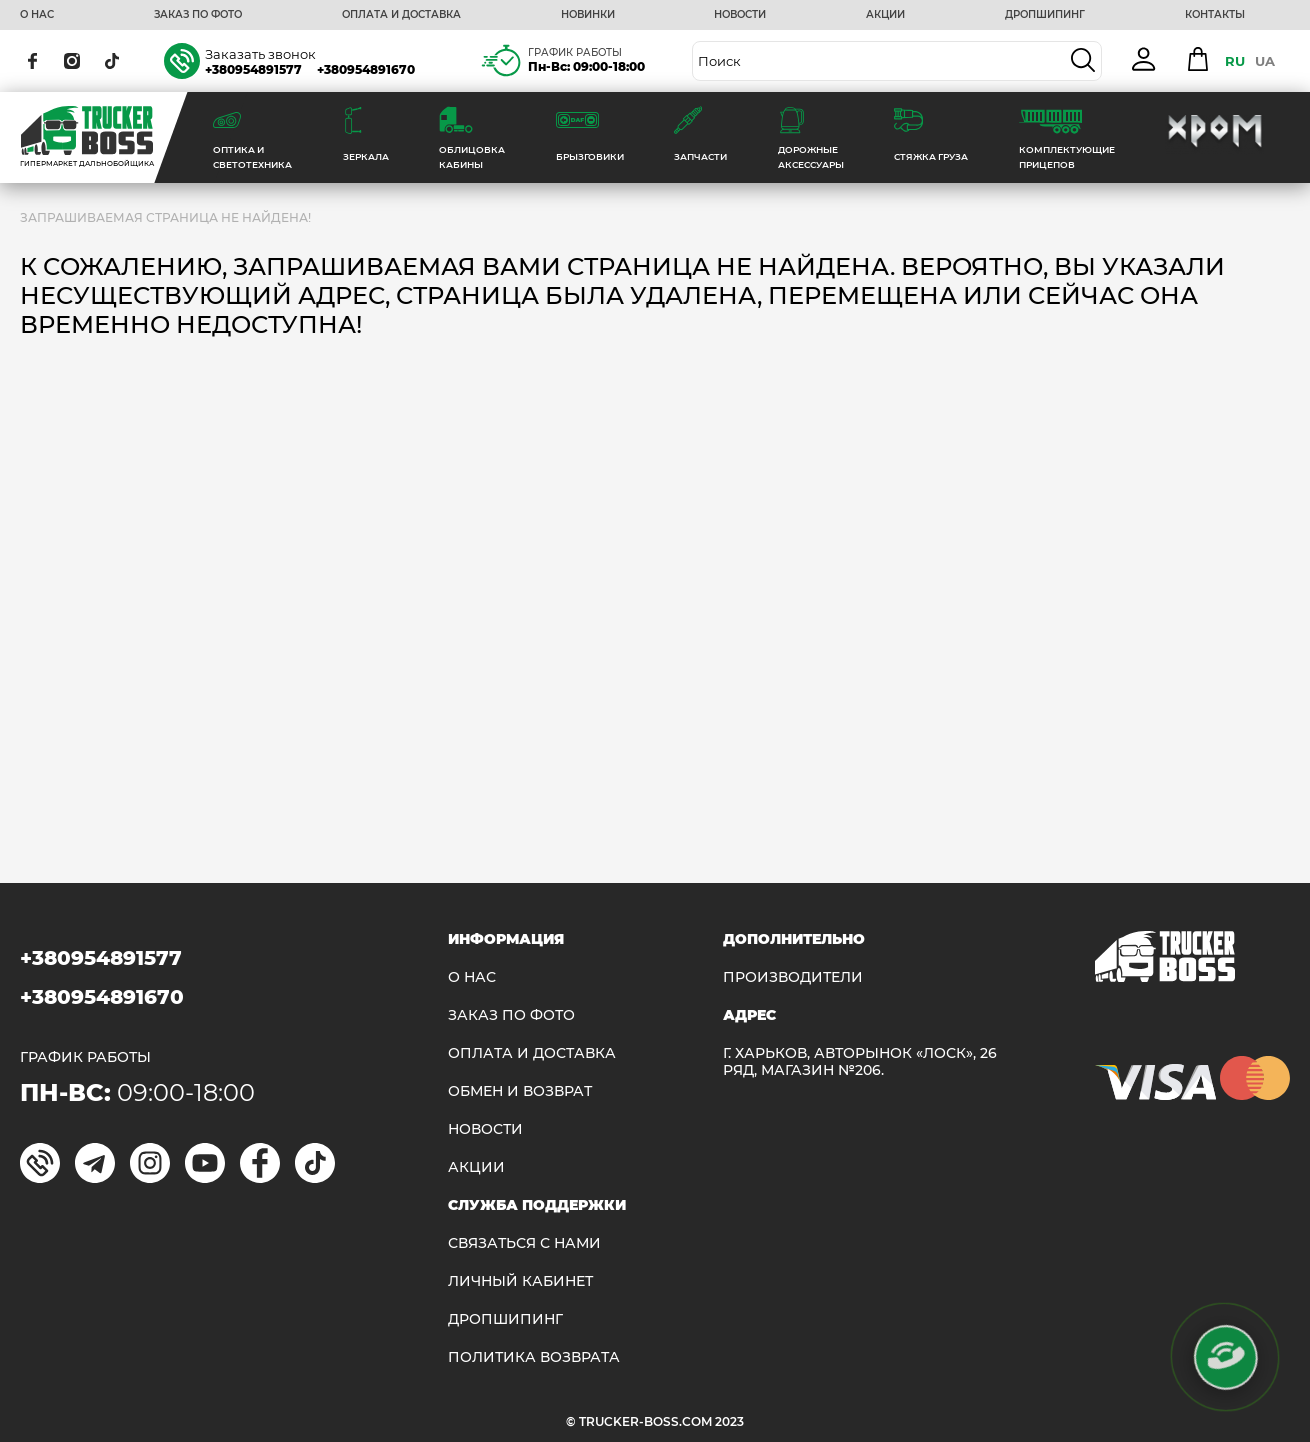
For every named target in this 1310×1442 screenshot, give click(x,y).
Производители (793, 977)
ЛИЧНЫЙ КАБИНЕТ (520, 1281)
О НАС (37, 15)
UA (1265, 61)
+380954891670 (366, 69)
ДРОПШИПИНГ (1045, 15)
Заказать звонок (260, 54)
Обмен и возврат (520, 1091)
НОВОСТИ (740, 15)
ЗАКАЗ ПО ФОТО (198, 15)
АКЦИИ (885, 15)
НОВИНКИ (588, 15)
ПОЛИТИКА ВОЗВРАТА (534, 1357)
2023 (729, 1421)
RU (1235, 61)
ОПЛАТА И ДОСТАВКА (401, 15)
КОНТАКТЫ (1215, 15)
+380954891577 (253, 69)
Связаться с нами (524, 1243)
